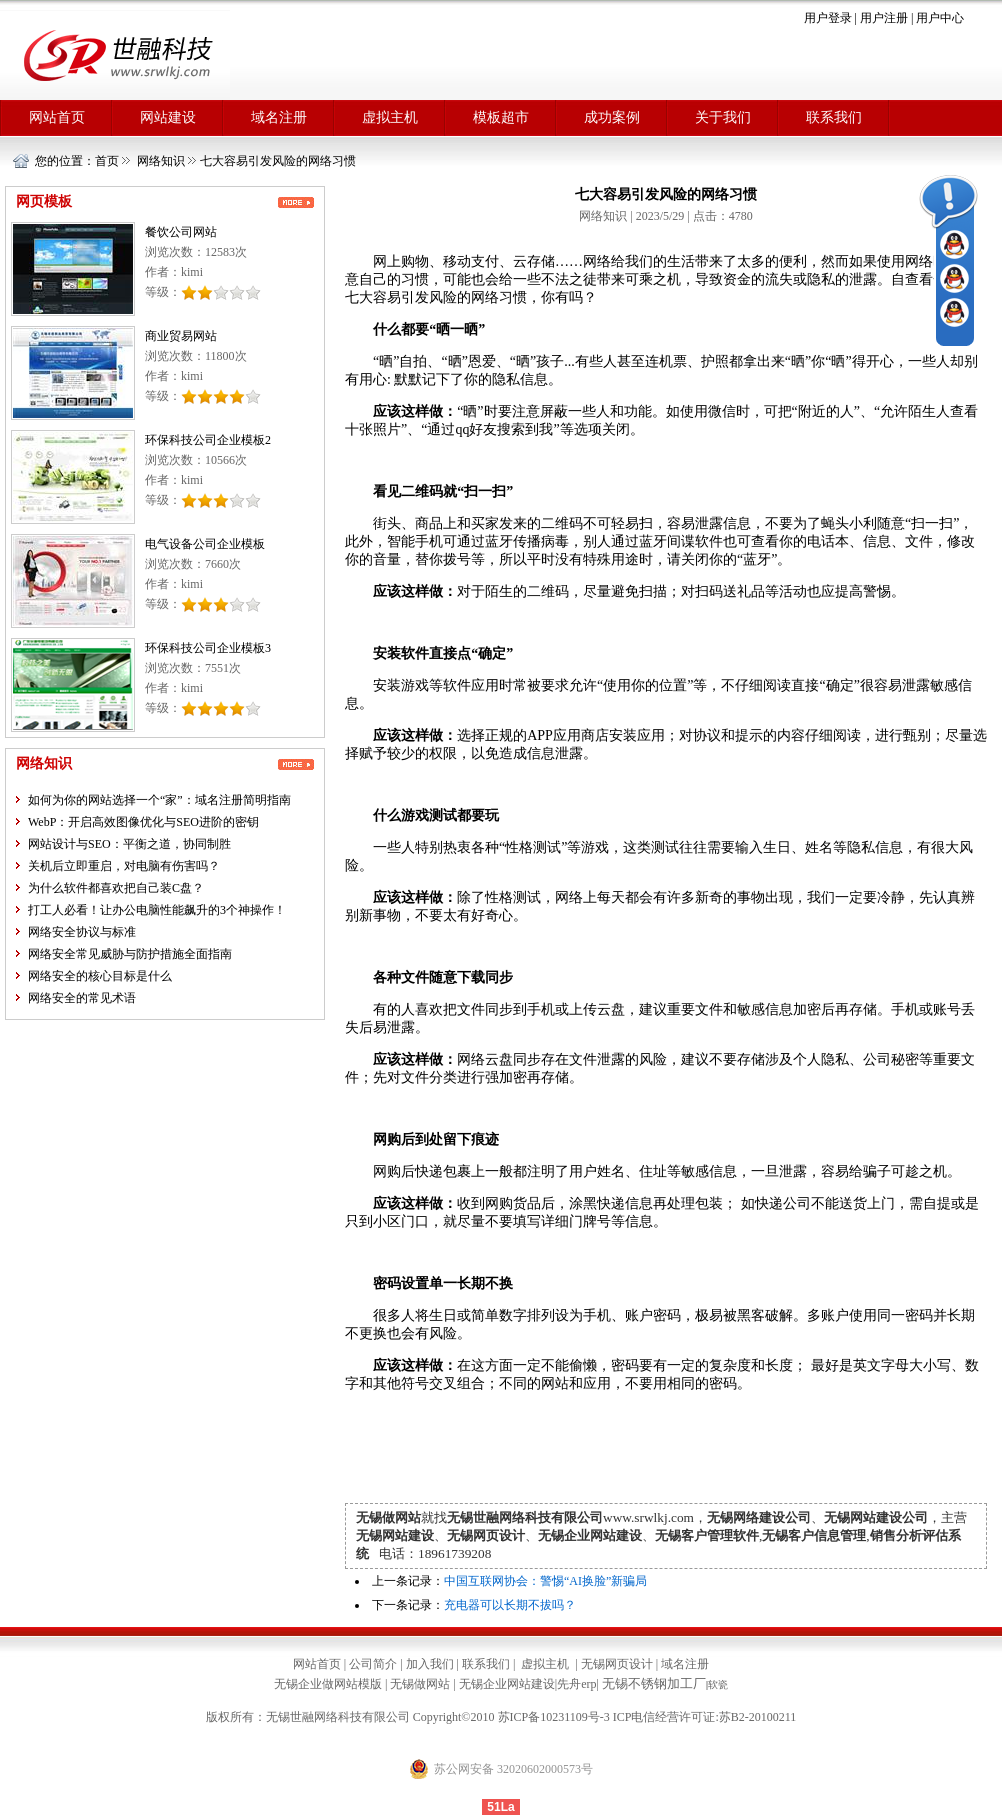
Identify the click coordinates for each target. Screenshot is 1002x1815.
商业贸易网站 (181, 336)
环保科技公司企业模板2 (208, 440)
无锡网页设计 (617, 1664)
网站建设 (168, 117)
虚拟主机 (390, 117)
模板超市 (501, 117)
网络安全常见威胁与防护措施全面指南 (130, 954)
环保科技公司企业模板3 (208, 648)
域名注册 (279, 117)
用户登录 (828, 18)
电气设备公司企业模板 (205, 544)
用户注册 (884, 18)
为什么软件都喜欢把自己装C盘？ (116, 888)
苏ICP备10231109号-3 (554, 1717)
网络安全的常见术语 (82, 998)
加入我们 (430, 1664)
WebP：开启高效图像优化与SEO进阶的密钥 (143, 822)
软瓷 (718, 1684)
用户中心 (940, 18)
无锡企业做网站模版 (328, 1684)
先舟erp (576, 1684)
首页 (107, 161)
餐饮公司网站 (181, 232)
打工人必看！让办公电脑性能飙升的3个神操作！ (157, 910)
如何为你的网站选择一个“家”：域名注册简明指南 (159, 800)
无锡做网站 (420, 1684)
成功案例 (612, 117)
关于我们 (723, 117)
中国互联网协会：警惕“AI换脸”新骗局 (545, 1581)
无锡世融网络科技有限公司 (338, 1717)
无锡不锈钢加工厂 (654, 1683)
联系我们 (834, 117)
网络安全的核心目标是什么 (100, 976)
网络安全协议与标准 (82, 932)
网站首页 (57, 117)
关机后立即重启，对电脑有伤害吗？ (124, 866)
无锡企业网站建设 (507, 1684)
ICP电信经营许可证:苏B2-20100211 (705, 1717)
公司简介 (373, 1664)
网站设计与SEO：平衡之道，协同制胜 (129, 844)
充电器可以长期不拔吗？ (510, 1605)
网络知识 (161, 161)
